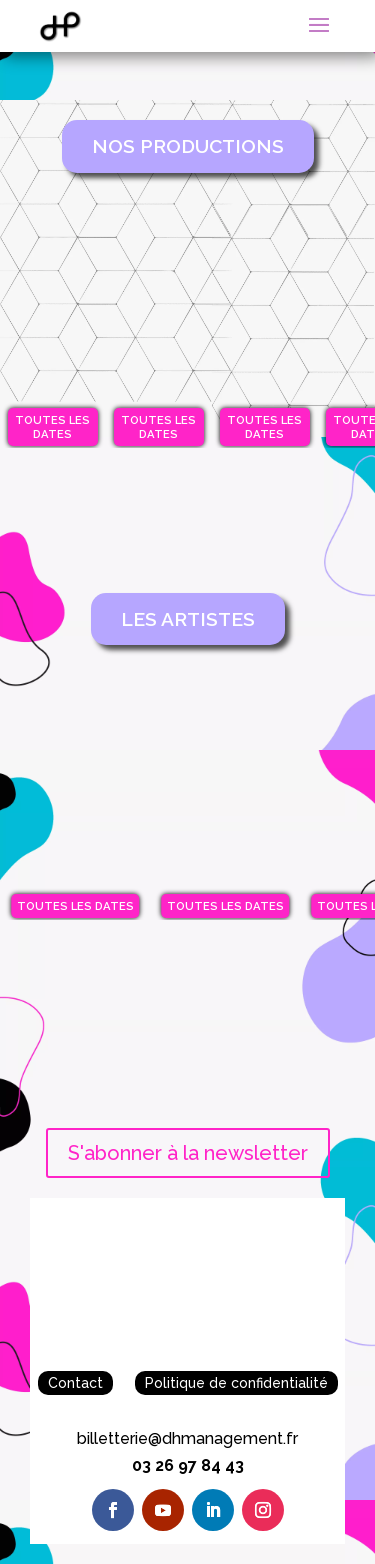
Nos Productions (188, 146)
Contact (75, 1383)
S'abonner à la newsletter (188, 1153)
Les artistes (188, 619)
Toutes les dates (52, 427)
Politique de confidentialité (236, 1383)
